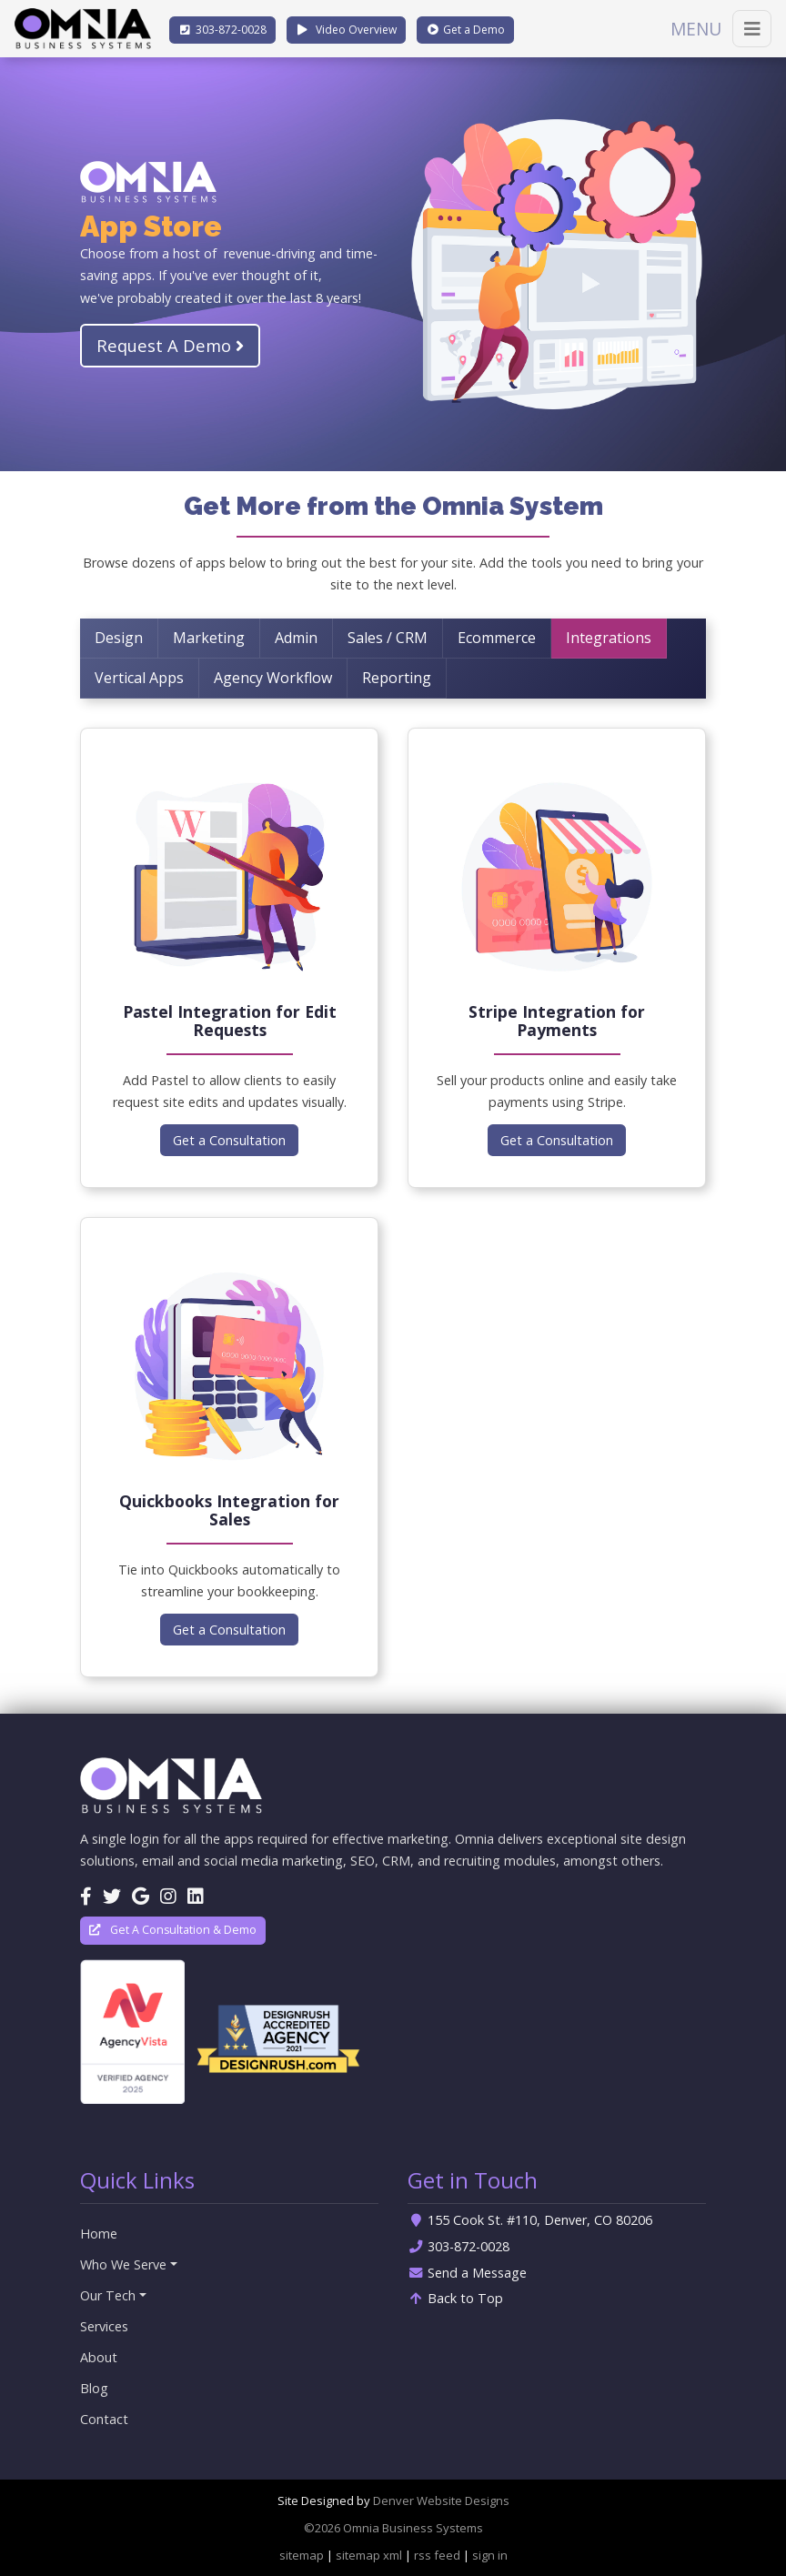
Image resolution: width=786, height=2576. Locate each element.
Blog (94, 2388)
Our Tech (108, 2295)
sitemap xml (369, 2555)
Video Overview (346, 29)
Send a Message (467, 2272)
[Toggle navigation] (751, 28)
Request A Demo (170, 345)
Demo (465, 30)
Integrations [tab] (608, 638)
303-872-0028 (458, 2246)
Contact (104, 2419)
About (98, 2357)
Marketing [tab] (209, 638)
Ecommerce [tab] (497, 638)
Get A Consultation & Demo (173, 1929)
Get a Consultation (229, 1140)
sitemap (301, 2555)
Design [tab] (119, 638)
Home (98, 2233)
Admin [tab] (296, 638)
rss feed (437, 2555)
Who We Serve (123, 2264)
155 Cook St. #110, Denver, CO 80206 (530, 2220)
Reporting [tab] (396, 678)
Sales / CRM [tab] (388, 638)
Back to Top (455, 2298)
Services (104, 2326)
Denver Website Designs (441, 2500)
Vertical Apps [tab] (139, 678)
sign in (490, 2555)
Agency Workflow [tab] (273, 678)
